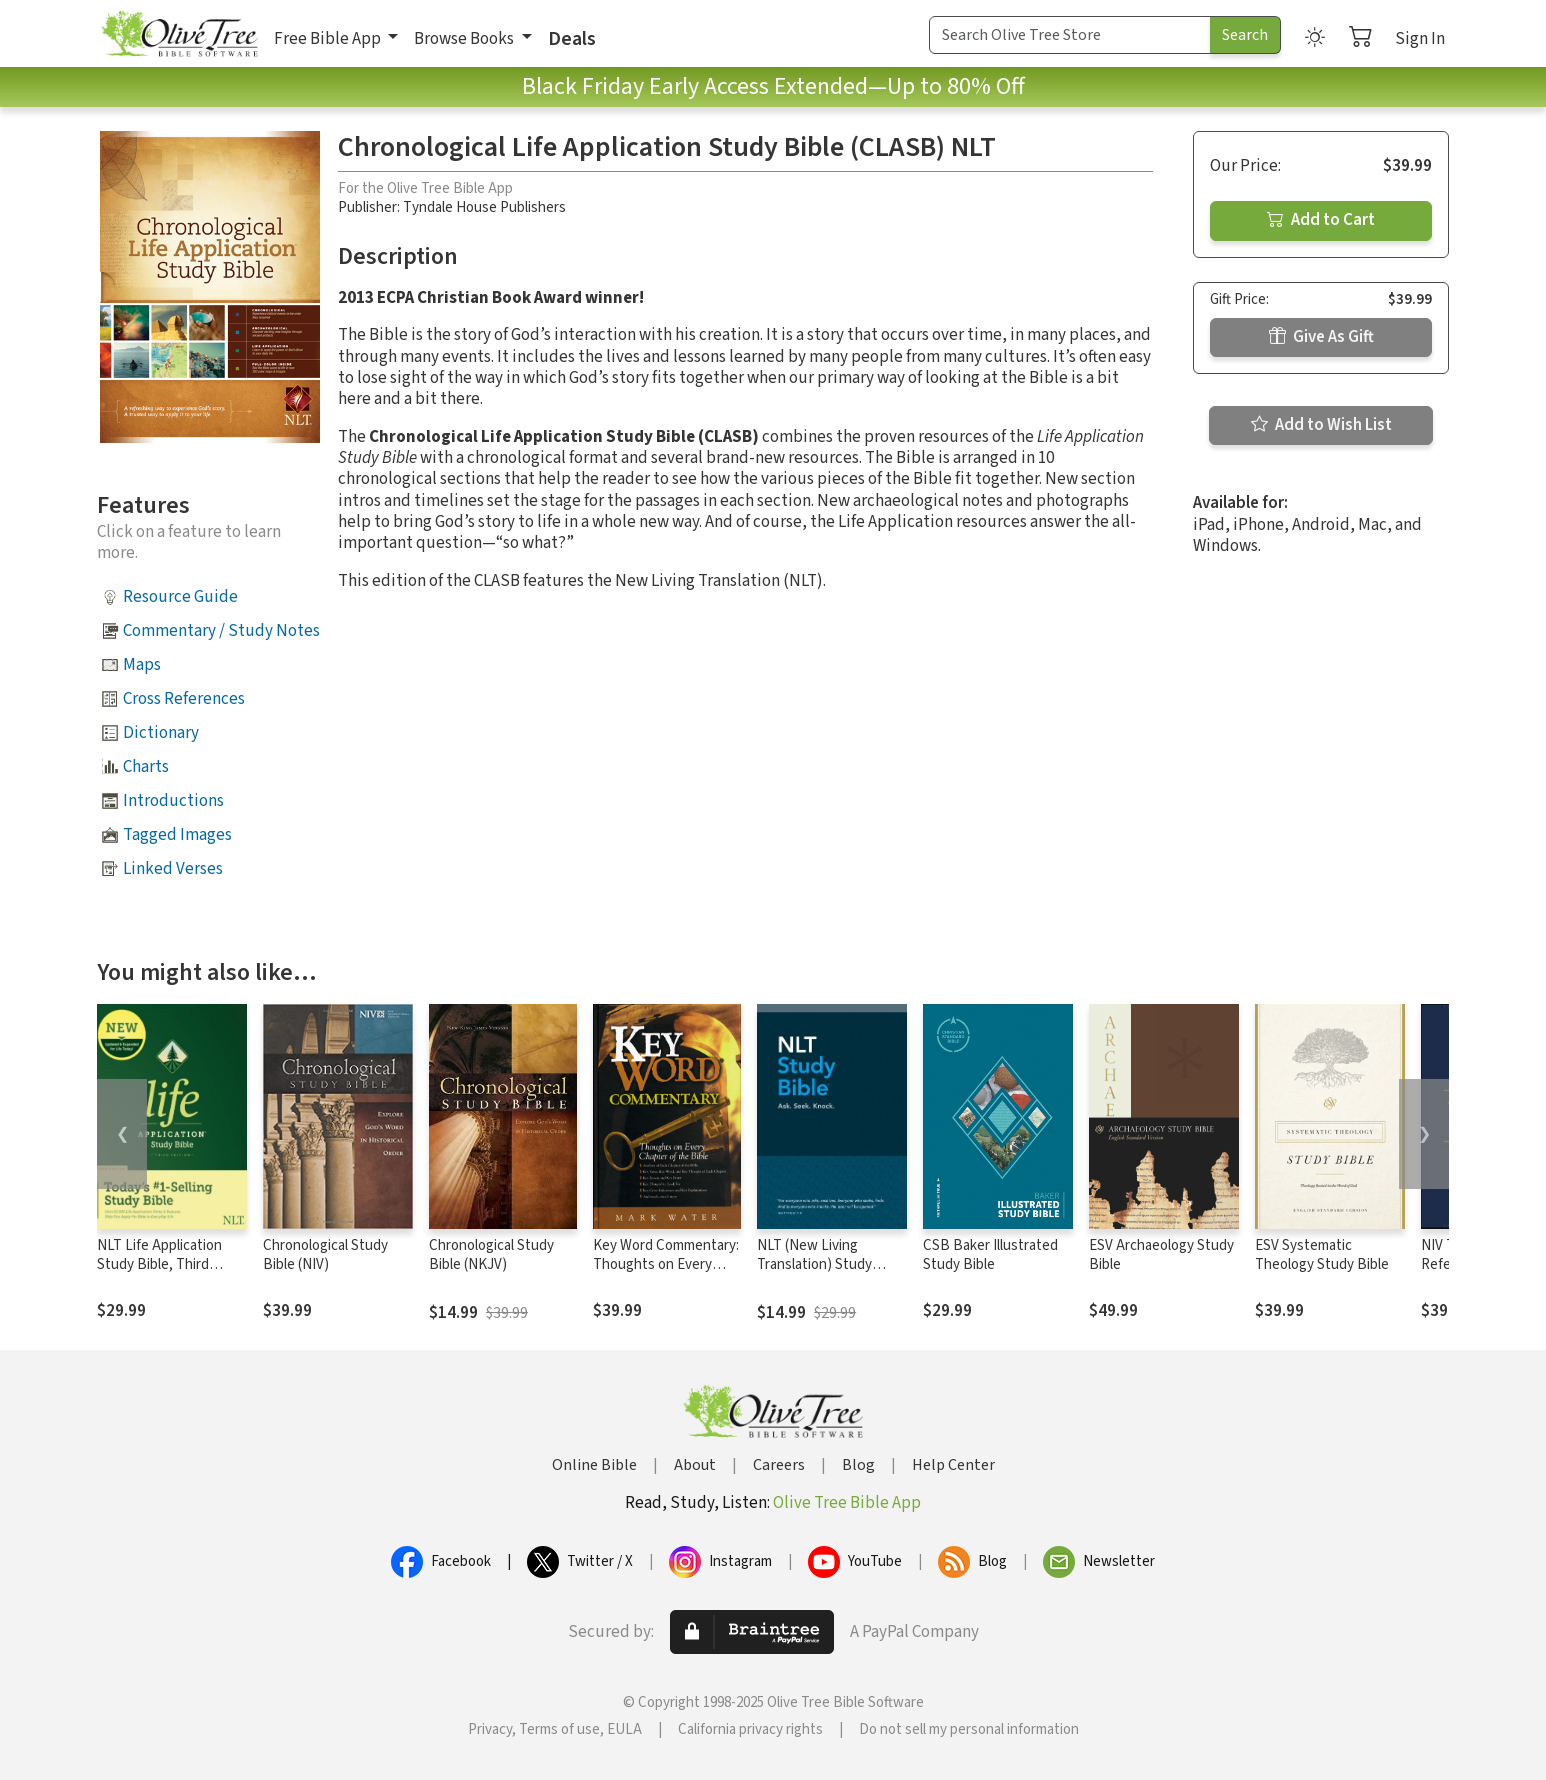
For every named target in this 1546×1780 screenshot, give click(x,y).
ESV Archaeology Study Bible (1161, 1255)
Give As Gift (1321, 337)
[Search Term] (1070, 35)
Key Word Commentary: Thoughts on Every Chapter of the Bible (666, 1264)
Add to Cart (1321, 220)
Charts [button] (146, 767)
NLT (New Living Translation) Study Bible (814, 1264)
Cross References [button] (184, 699)
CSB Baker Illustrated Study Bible (990, 1255)
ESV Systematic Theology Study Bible (1322, 1255)
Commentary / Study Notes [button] (221, 631)
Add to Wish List (1321, 425)
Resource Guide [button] (180, 597)
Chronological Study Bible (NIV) (325, 1255)
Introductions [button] (173, 801)
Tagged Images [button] (177, 835)
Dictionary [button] (161, 733)
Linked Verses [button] (173, 869)
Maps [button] (142, 665)
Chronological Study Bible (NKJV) (491, 1255)
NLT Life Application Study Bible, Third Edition (159, 1264)
